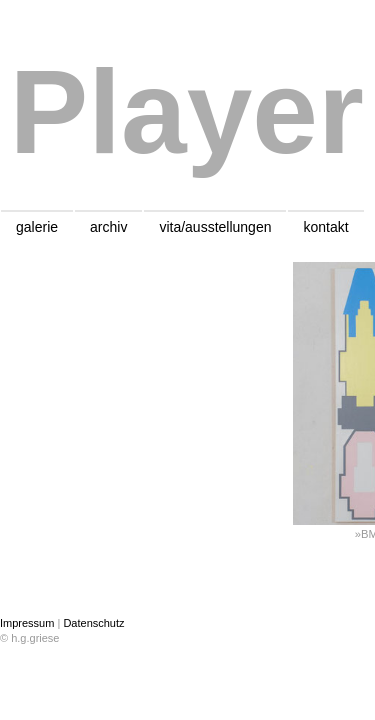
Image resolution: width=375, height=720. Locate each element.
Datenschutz (93, 623)
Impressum (27, 623)
